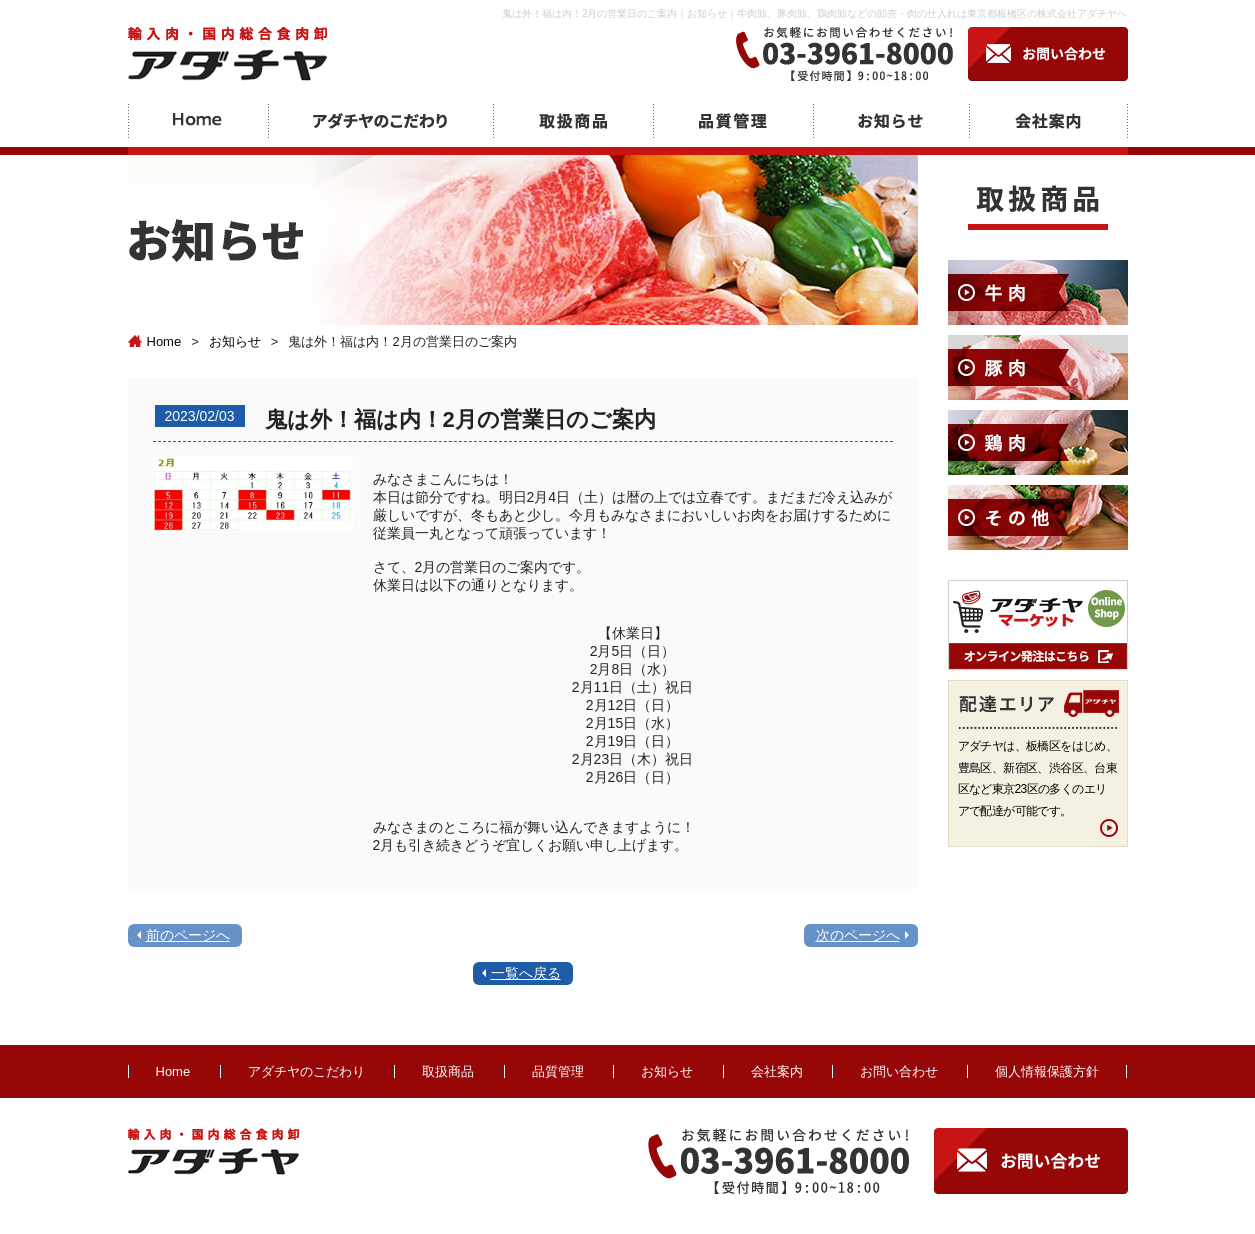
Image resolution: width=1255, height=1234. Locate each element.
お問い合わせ (899, 1071)
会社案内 (777, 1071)
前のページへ (188, 935)
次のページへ (858, 935)
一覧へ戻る (526, 973)
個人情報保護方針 (1047, 1071)
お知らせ (235, 341)
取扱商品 (448, 1071)
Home (155, 341)
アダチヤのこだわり (306, 1071)
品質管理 (558, 1071)
